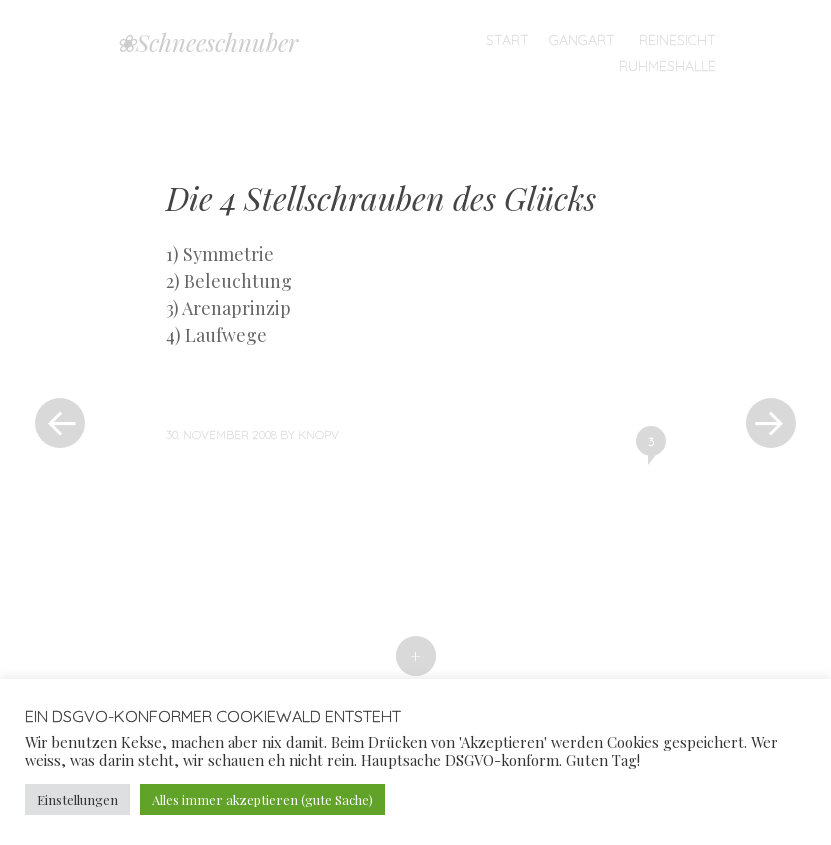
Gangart (582, 40)
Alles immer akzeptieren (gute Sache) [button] (262, 799)
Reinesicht (677, 40)
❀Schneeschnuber (207, 42)
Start (507, 40)
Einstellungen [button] (77, 799)
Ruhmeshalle (667, 66)
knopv (318, 434)
